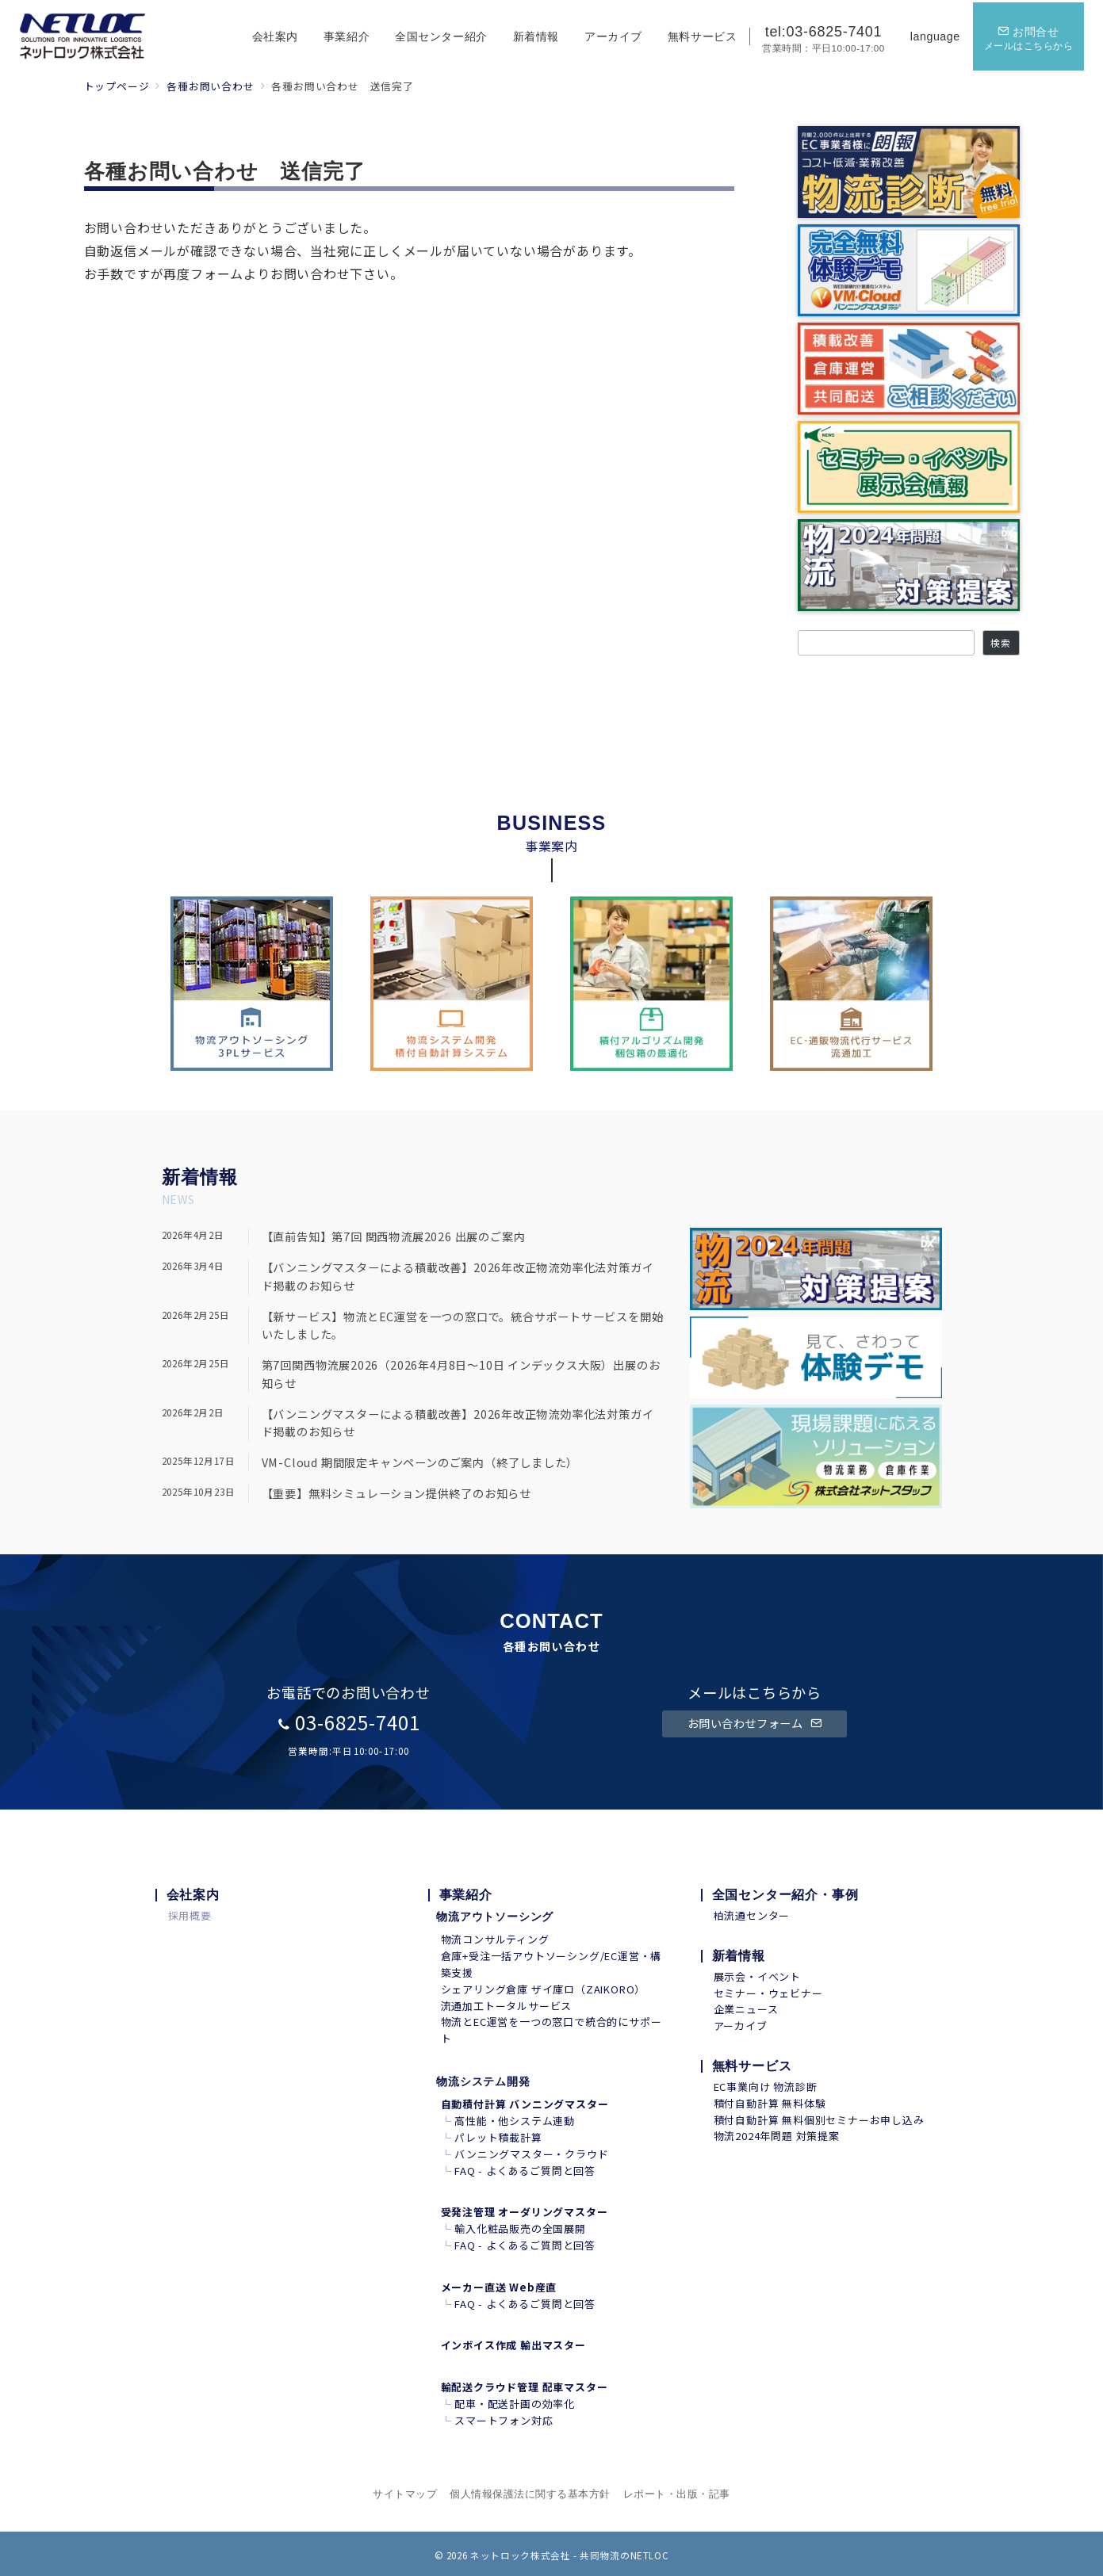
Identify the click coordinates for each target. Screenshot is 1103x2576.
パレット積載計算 (498, 2137)
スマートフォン (492, 2420)
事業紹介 (465, 1894)
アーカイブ (741, 2025)
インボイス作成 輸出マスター (513, 2344)
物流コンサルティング (495, 1939)
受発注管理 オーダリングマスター (524, 2211)
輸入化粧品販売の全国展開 (520, 2228)
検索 (1000, 642)
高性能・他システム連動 (514, 2120)
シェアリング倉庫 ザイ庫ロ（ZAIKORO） (543, 1989)
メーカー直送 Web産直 (499, 2287)
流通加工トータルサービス (507, 2005)
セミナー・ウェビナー (768, 1993)
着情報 (209, 1177)
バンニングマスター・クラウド (531, 2153)
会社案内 (193, 1894)
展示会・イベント (757, 1976)
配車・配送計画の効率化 (514, 2403)
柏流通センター (752, 1915)
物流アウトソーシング (494, 1916)
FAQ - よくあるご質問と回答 (525, 2170)
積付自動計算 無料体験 (770, 2103)
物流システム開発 (483, 2081)
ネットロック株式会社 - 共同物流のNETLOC (569, 2555)
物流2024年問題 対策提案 (777, 2135)
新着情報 (738, 1956)
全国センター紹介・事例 (785, 1894)
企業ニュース (746, 2008)
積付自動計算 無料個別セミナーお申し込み (819, 2119)
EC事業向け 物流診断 (766, 2086)
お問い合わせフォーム (754, 1723)
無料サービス (752, 2066)
